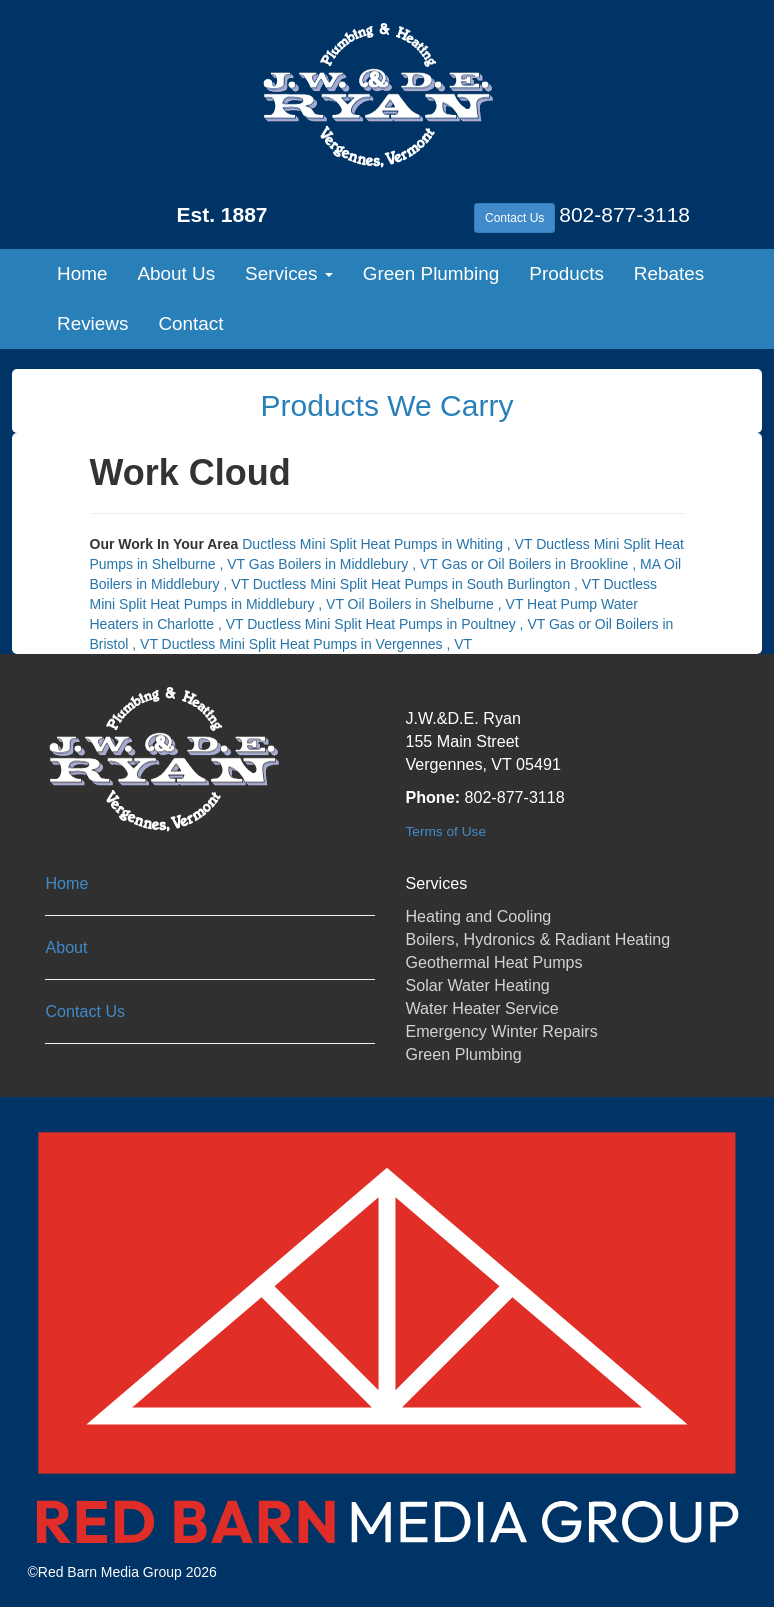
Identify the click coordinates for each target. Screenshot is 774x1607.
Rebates (669, 273)
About (66, 947)
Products (566, 273)
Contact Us (514, 218)
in (389, 544)
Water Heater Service (481, 1008)
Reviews (92, 323)
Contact (190, 323)
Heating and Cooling (478, 916)
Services (289, 273)
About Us (176, 273)
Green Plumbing (431, 273)
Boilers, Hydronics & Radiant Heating (537, 939)
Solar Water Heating (477, 985)
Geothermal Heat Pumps (493, 962)
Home (82, 273)
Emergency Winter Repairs (501, 1031)
